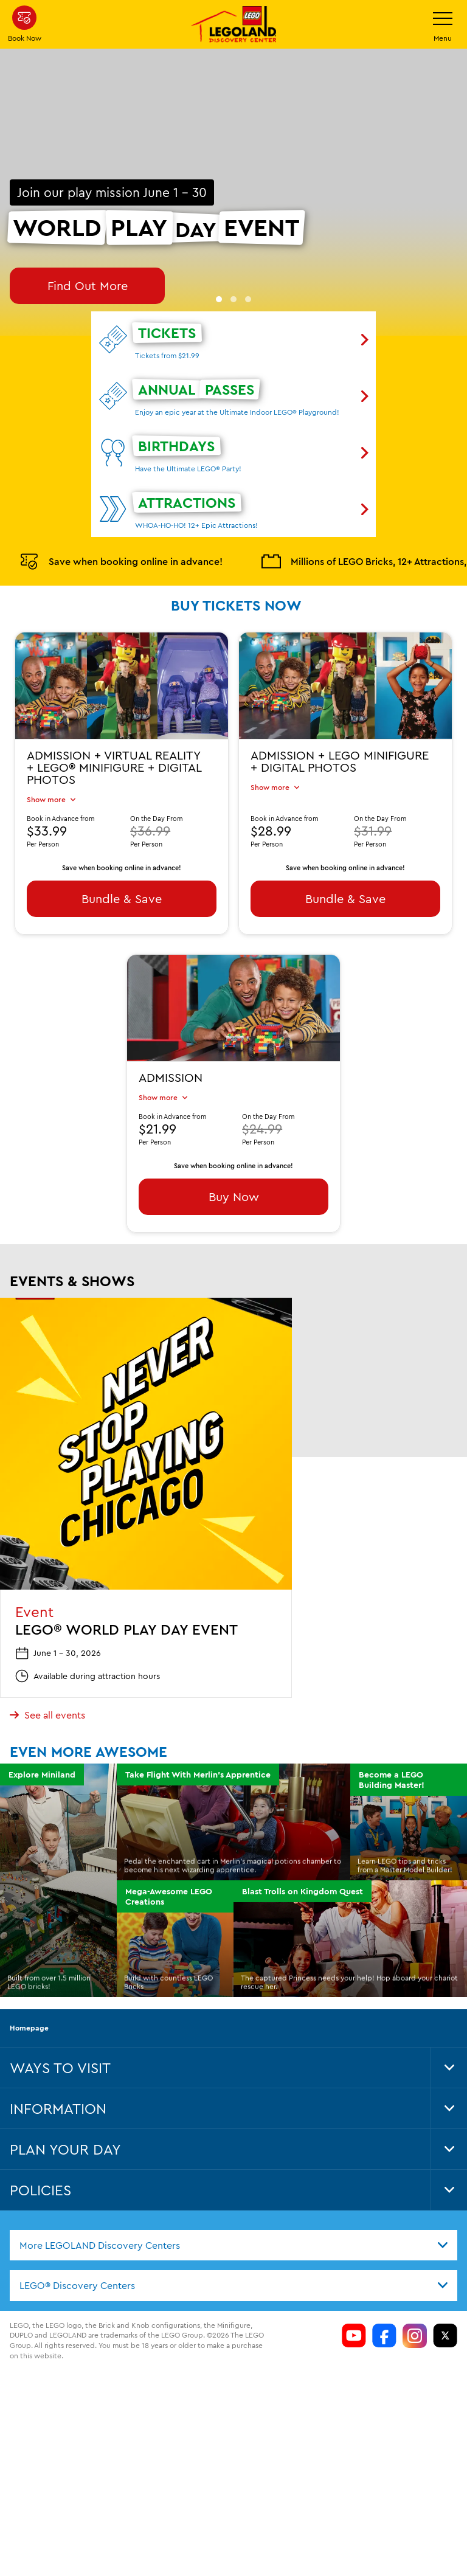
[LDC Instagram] (415, 2288)
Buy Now (234, 1148)
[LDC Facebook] (384, 2288)
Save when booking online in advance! (121, 513)
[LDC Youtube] (354, 2288)
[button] (219, 251)
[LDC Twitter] (445, 2288)
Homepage (29, 1980)
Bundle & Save (121, 850)
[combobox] (233, 2198)
